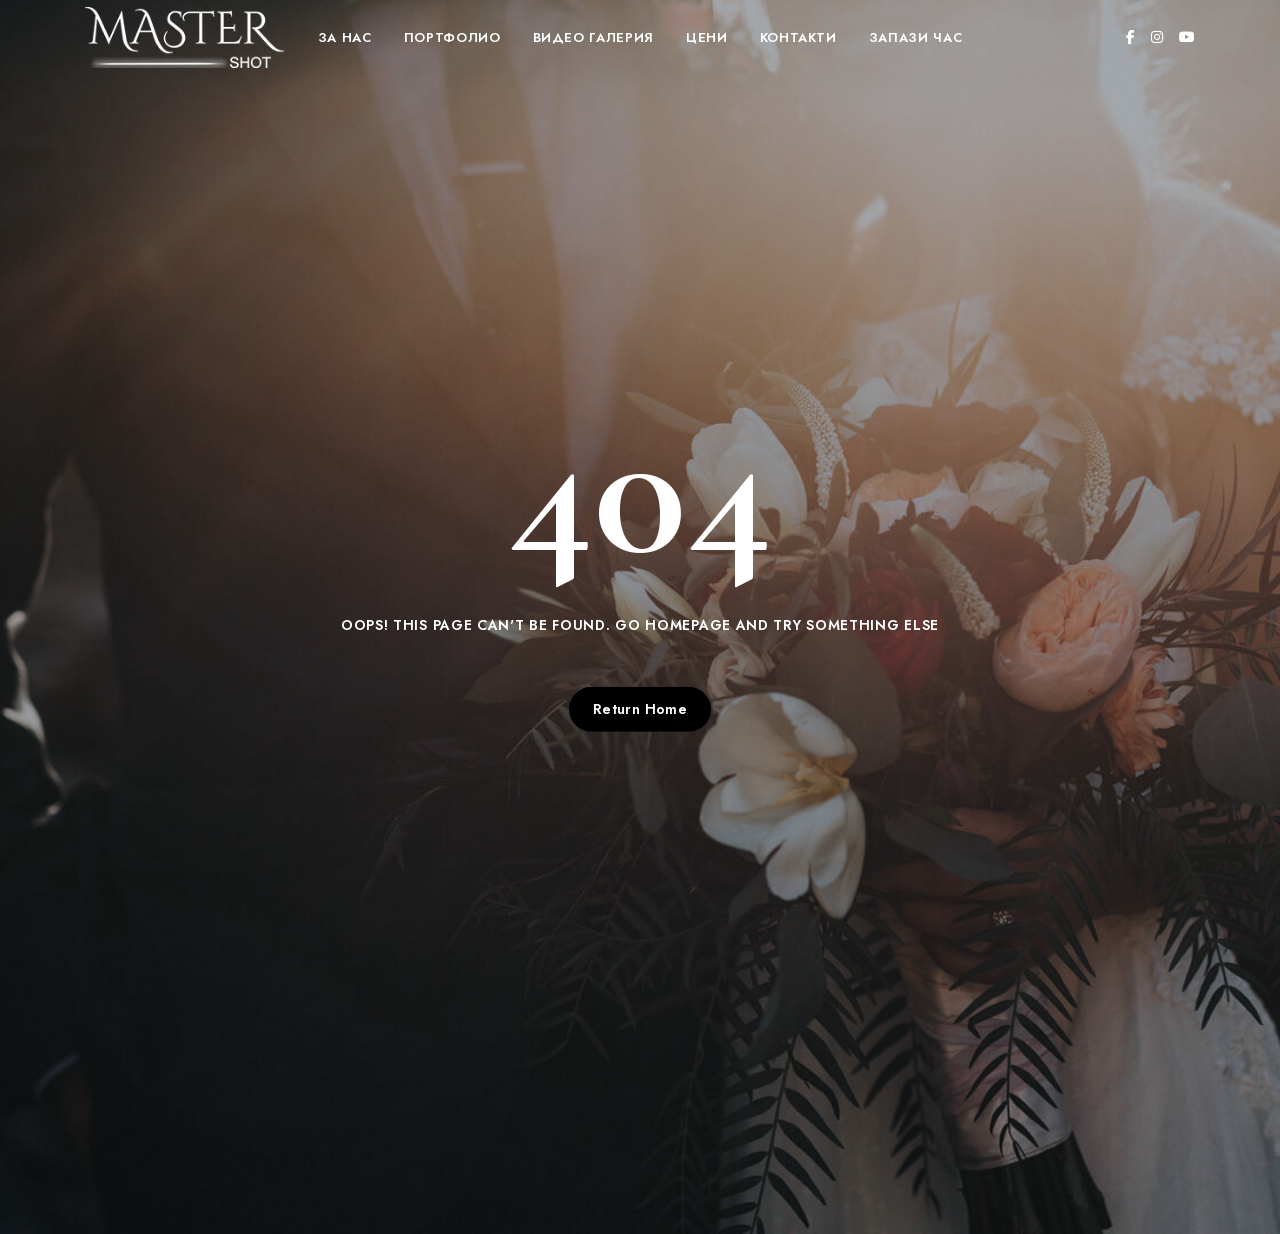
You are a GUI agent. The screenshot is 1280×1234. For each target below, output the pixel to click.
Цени (707, 37)
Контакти (798, 37)
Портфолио (452, 37)
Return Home (640, 709)
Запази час (916, 37)
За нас (345, 37)
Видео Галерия (593, 37)
